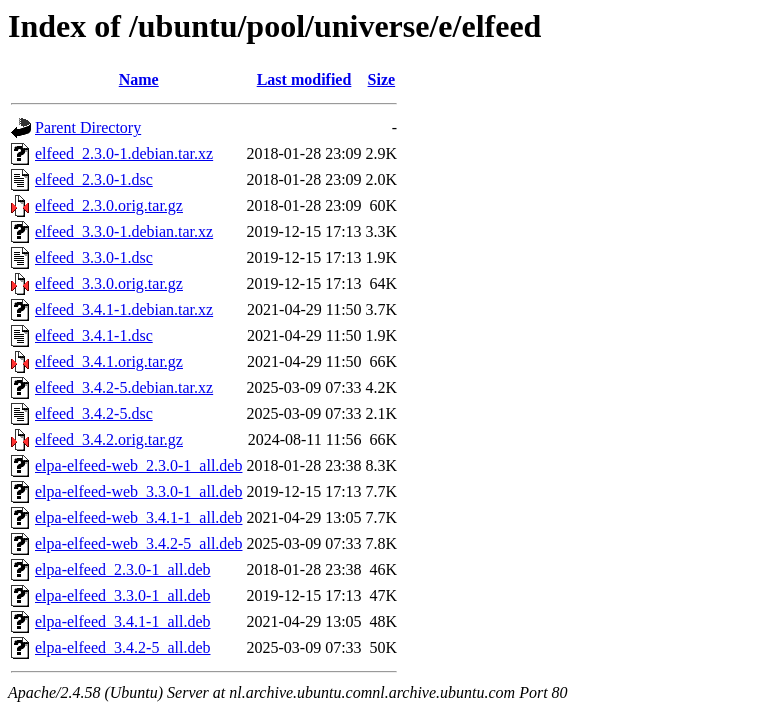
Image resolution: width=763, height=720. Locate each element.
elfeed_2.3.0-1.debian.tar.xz (124, 153)
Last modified (304, 79)
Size (382, 79)
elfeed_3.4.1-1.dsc (94, 335)
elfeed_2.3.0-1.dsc (94, 179)
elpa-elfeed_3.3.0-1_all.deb (122, 595)
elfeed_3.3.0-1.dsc (94, 257)
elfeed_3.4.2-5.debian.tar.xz (124, 387)
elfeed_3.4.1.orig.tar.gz (109, 361)
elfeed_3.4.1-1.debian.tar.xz (124, 309)
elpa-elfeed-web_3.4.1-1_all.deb (138, 517)
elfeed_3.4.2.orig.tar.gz (109, 439)
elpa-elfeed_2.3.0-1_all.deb (122, 569)
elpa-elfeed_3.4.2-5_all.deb (122, 647)
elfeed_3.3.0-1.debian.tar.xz (124, 231)
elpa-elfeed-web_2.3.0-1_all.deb (138, 465)
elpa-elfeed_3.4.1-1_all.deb (122, 621)
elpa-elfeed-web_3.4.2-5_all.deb (138, 543)
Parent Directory (88, 127)
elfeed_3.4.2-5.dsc (94, 413)
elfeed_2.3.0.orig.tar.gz (109, 205)
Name (139, 79)
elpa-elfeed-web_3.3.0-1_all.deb (138, 491)
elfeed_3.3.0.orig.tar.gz (109, 283)
